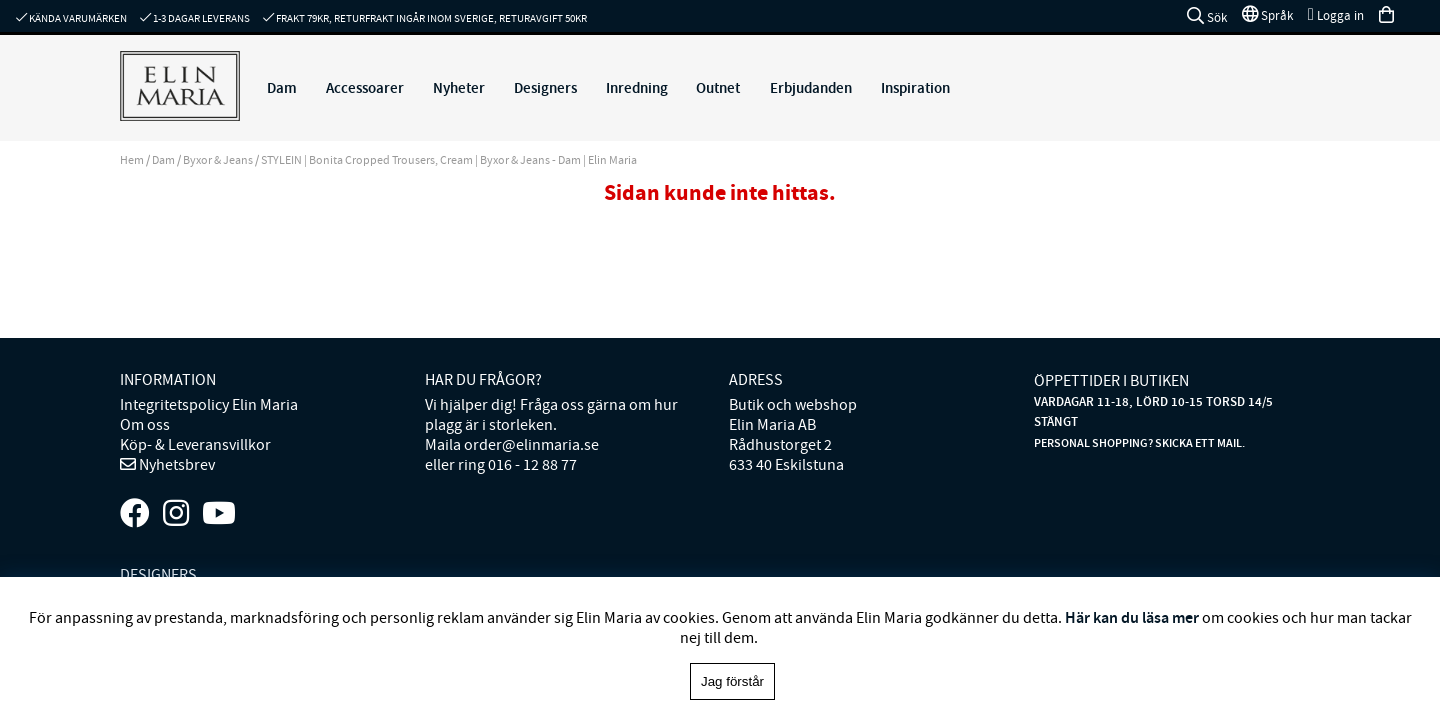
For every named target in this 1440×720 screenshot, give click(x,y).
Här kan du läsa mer (1132, 617)
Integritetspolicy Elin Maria (209, 405)
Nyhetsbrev (175, 465)
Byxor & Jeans (219, 160)
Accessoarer (365, 88)
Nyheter (459, 88)
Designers (545, 88)
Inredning (637, 88)
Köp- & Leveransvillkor (195, 445)
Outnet (718, 88)
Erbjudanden (811, 88)
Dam (282, 88)
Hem (132, 160)
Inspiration (915, 88)
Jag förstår (732, 681)
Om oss (145, 425)
